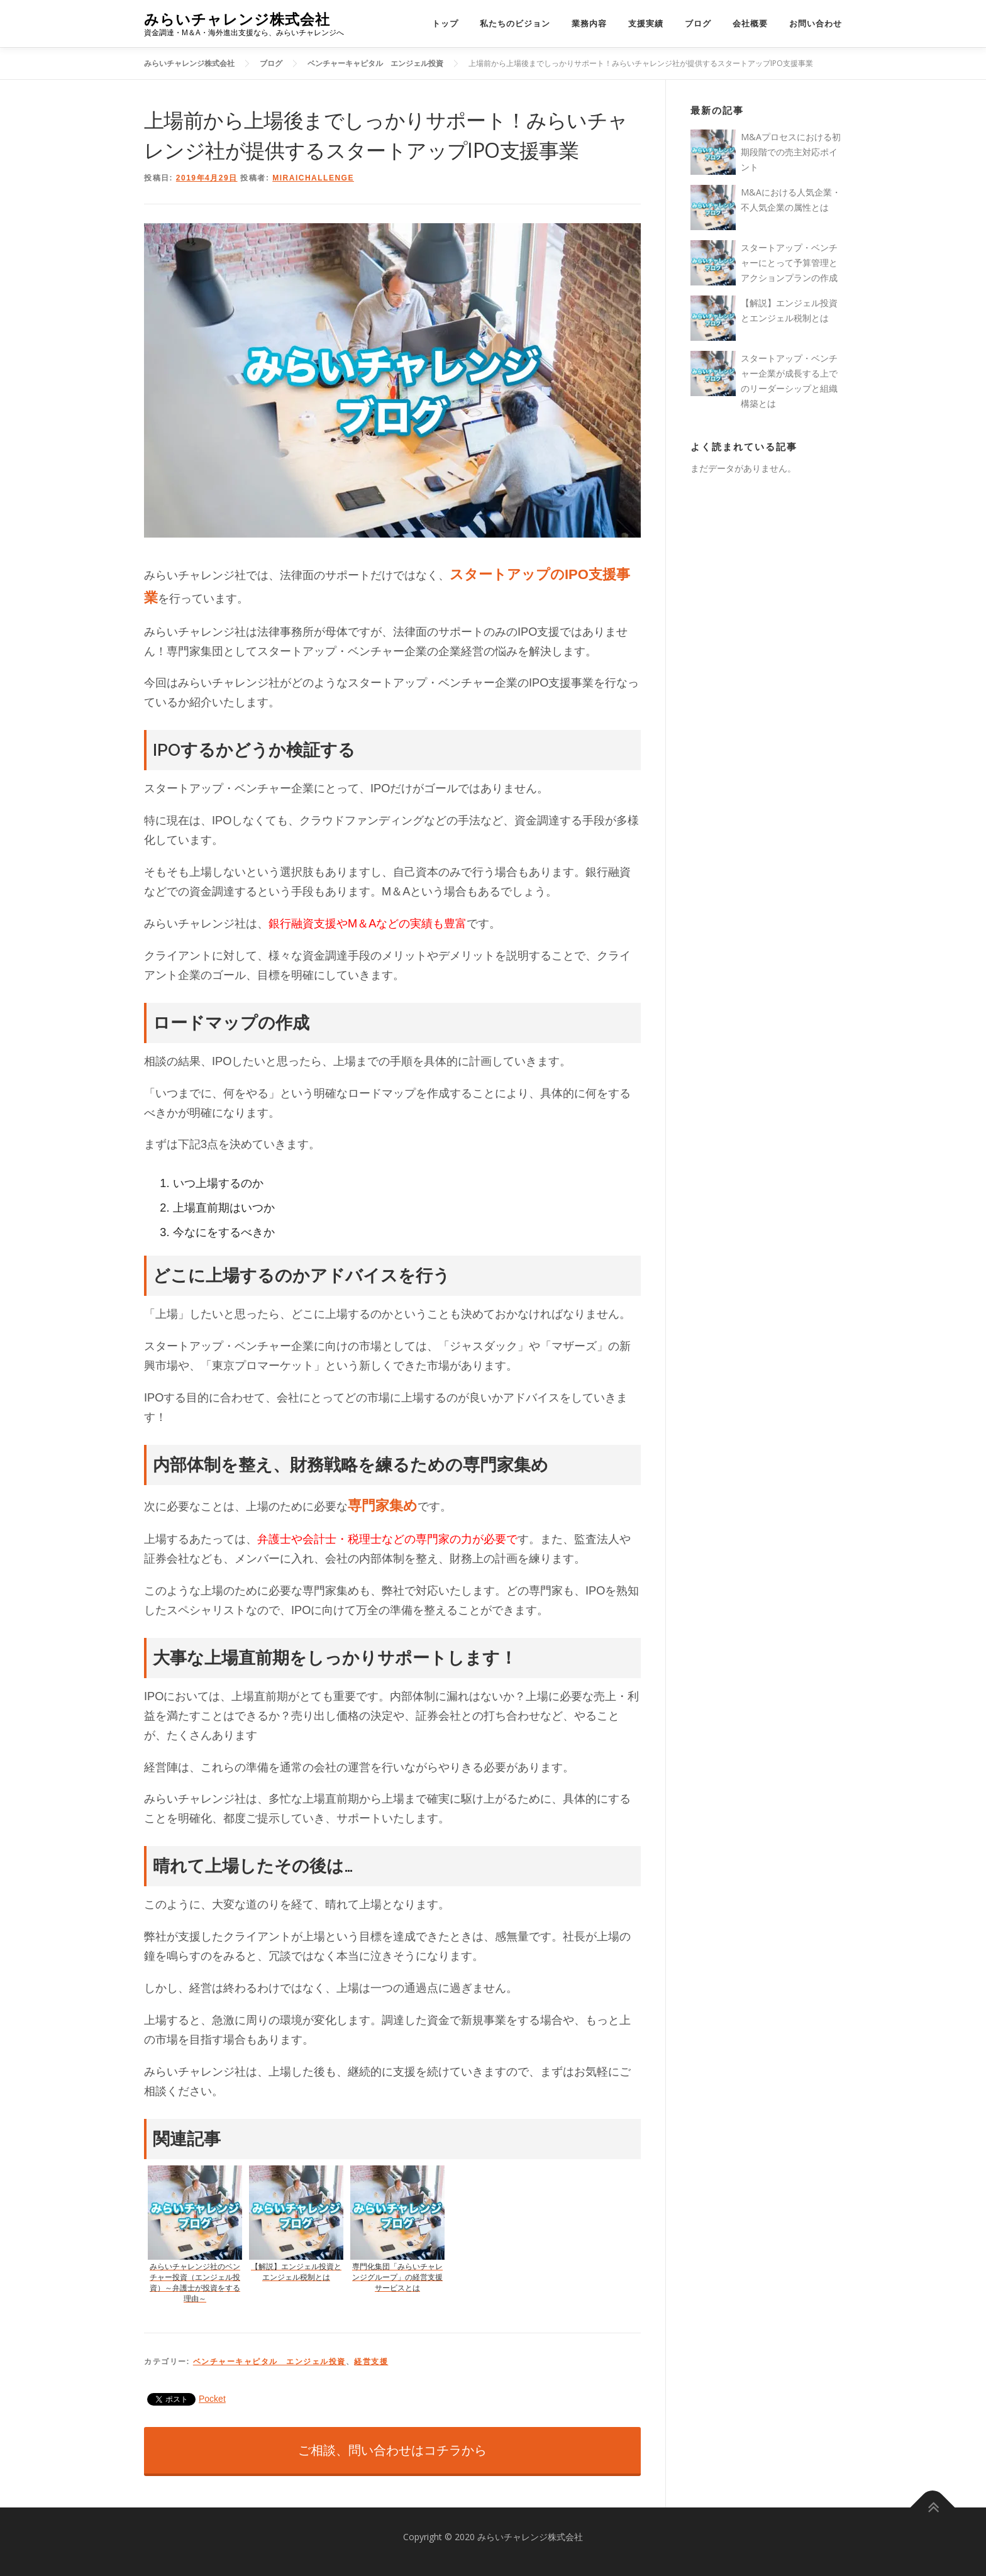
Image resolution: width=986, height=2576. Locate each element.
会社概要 (750, 23)
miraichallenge (313, 178)
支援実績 (645, 23)
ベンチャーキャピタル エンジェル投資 (269, 2361)
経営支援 (371, 2361)
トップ (445, 23)
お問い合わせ (815, 23)
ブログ (698, 23)
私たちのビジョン (515, 23)
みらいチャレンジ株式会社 (237, 19)
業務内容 (589, 23)
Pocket (212, 2399)
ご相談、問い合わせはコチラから (392, 2450)
